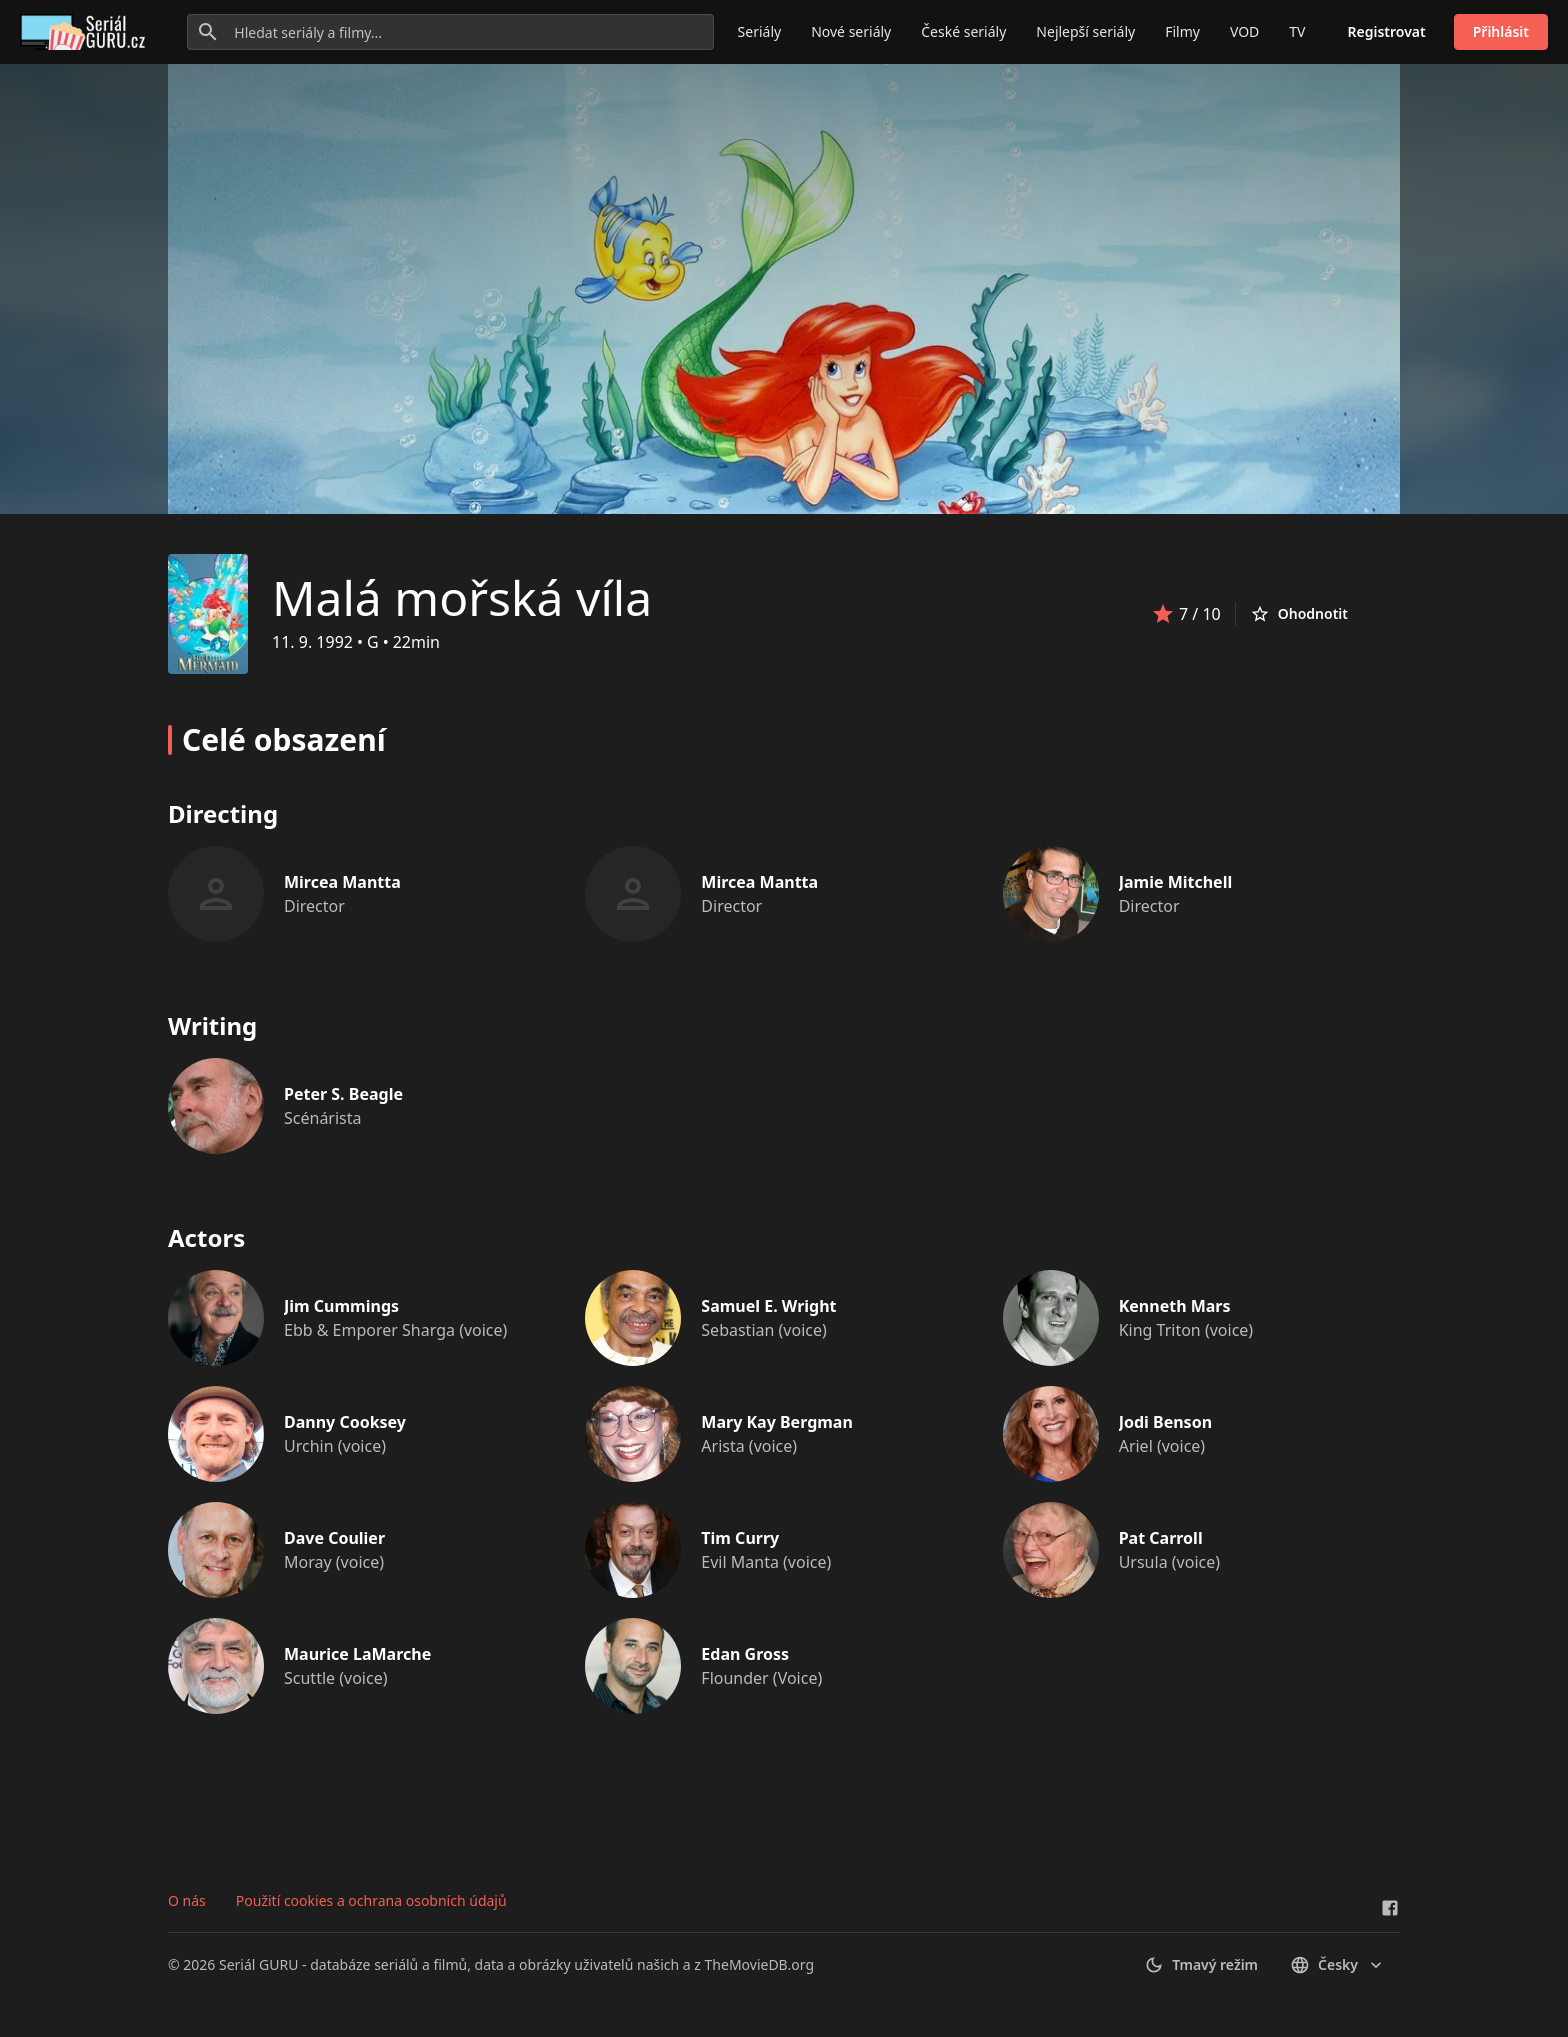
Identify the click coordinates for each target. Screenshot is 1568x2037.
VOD (1244, 31)
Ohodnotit (1299, 614)
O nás (187, 1900)
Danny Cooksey (345, 1422)
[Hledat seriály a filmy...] (450, 32)
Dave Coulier (334, 1538)
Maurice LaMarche (357, 1654)
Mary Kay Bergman (777, 1422)
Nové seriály (851, 31)
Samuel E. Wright (768, 1306)
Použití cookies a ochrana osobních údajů (371, 1900)
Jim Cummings (341, 1306)
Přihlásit (1501, 31)
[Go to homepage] (86, 32)
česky (1338, 1965)
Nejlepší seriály (1085, 31)
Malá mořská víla (462, 597)
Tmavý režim (1201, 1965)
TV (1297, 31)
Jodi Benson (1165, 1422)
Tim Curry (740, 1538)
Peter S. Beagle (343, 1094)
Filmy (1182, 31)
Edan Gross (745, 1654)
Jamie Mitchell (1176, 882)
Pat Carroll (1161, 1538)
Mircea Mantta (342, 882)
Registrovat (1387, 31)
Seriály (760, 31)
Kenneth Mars (1175, 1306)
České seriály (963, 31)
